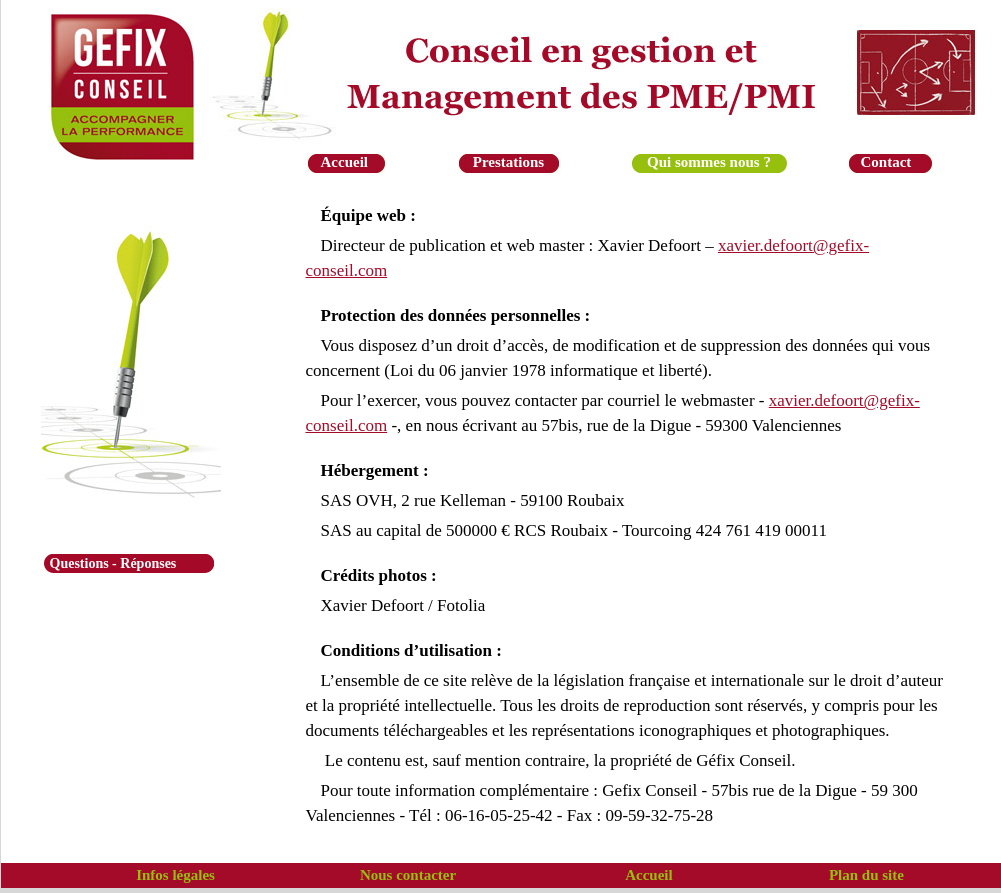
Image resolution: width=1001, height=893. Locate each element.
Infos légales (175, 875)
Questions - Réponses (113, 563)
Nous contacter (408, 875)
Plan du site (866, 875)
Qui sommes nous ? (709, 162)
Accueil (344, 162)
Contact (886, 162)
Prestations (508, 162)
